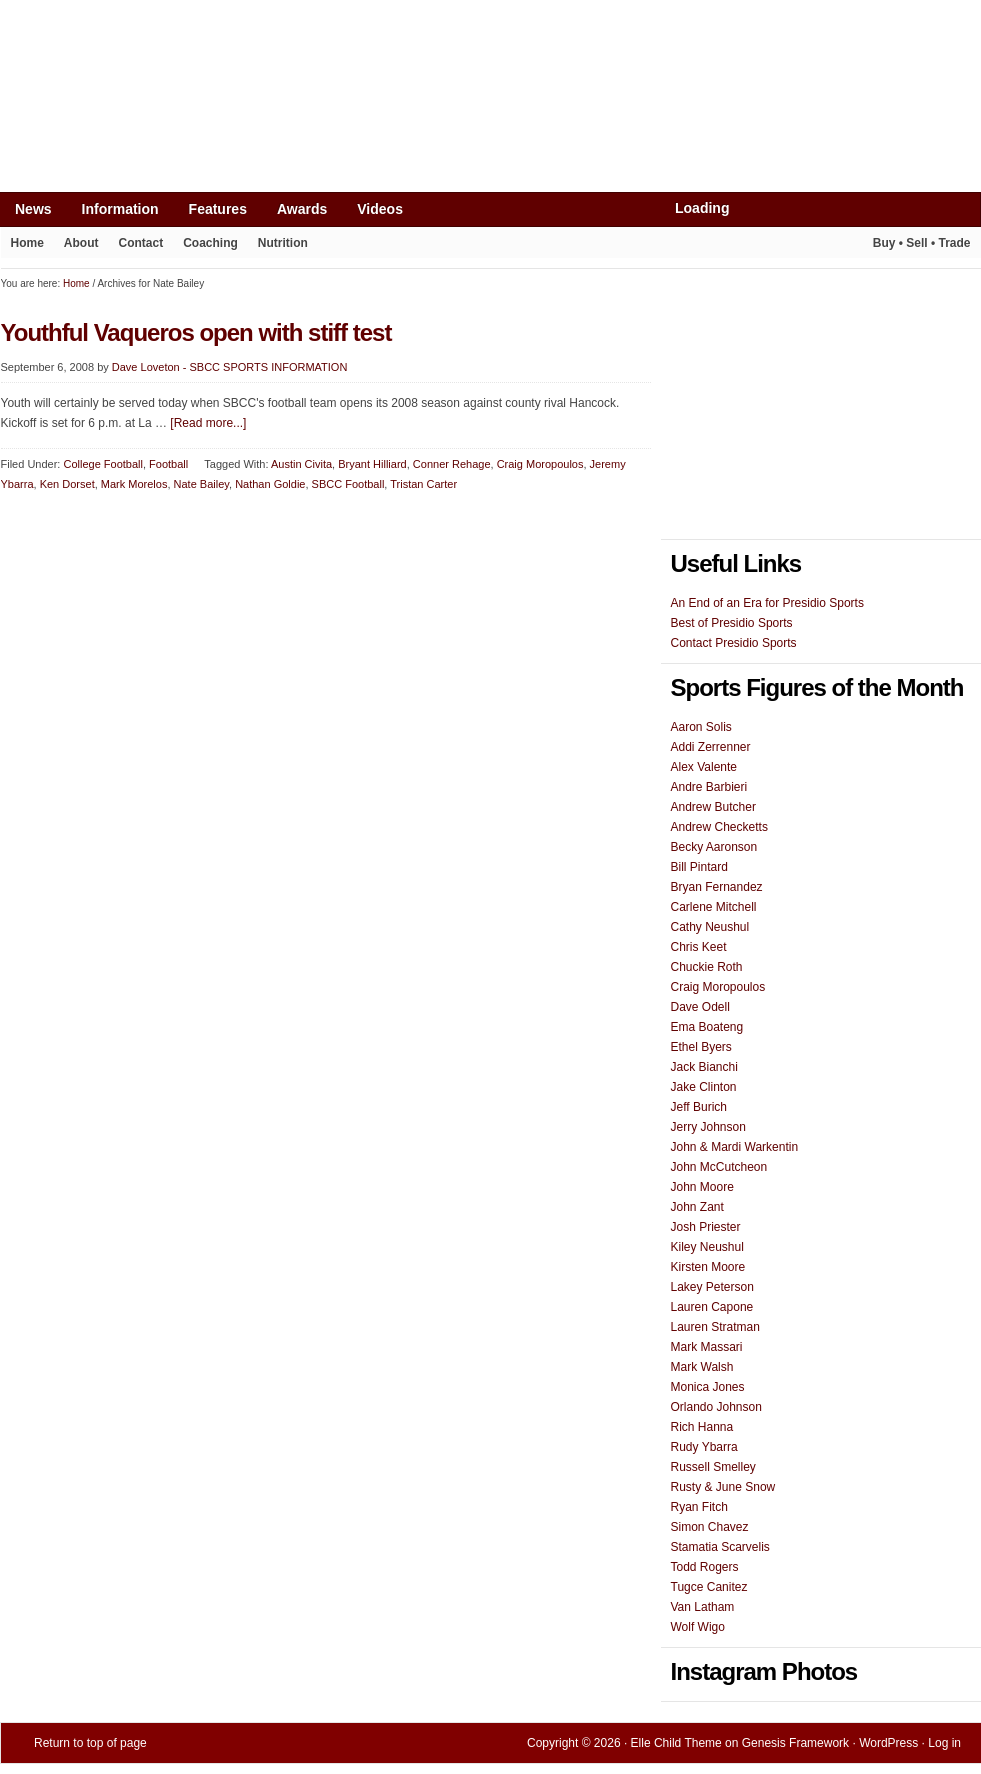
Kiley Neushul (707, 1247)
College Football (103, 464)
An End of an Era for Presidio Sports (767, 603)
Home (27, 243)
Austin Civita (301, 464)
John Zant (697, 1207)
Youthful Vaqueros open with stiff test (196, 332)
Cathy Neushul (710, 927)
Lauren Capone (712, 1307)
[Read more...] (208, 423)
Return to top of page (90, 1743)
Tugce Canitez (709, 1587)
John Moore (702, 1187)
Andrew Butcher (713, 807)
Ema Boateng (707, 1027)
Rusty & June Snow (723, 1487)
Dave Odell (700, 1007)
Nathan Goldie (270, 484)
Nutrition (283, 243)
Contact (141, 243)
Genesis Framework (795, 1743)
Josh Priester (706, 1227)
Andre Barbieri (709, 787)
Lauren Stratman (715, 1327)
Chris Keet (699, 947)
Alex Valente (704, 767)
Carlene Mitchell (714, 907)
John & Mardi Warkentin (735, 1147)
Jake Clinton (704, 1087)
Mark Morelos (134, 484)
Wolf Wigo (698, 1627)
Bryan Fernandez (717, 887)
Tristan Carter (423, 484)
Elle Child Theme (676, 1743)
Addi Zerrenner (711, 747)
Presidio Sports (491, 142)
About (76, 247)
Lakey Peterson (712, 1287)
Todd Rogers (705, 1567)
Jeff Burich (699, 1107)
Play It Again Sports (830, 245)
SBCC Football (348, 484)
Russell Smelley (713, 1467)
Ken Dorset (67, 484)
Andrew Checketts (719, 827)
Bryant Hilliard (372, 464)
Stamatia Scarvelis (720, 1547)
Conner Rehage (452, 464)
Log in (944, 1743)
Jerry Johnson (708, 1127)
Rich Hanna (702, 1427)
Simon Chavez (710, 1527)
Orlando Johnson (716, 1407)
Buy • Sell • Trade (922, 243)
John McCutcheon (719, 1167)
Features (210, 213)
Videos (380, 209)
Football (168, 464)
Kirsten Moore (708, 1267)
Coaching (210, 243)
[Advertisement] (365, 47)
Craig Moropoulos (540, 464)
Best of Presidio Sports (732, 623)
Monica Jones (708, 1387)
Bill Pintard (699, 867)
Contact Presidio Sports (734, 643)
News (26, 213)
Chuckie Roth (707, 967)
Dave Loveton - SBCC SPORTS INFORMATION (230, 367)
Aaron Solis (701, 727)
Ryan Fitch (699, 1507)
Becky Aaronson (714, 847)
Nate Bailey (201, 484)
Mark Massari (707, 1347)
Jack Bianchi (704, 1067)
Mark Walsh (702, 1367)
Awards (294, 213)
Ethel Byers (701, 1047)
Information (113, 213)
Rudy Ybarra (704, 1447)
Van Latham (703, 1607)
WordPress (888, 1743)
